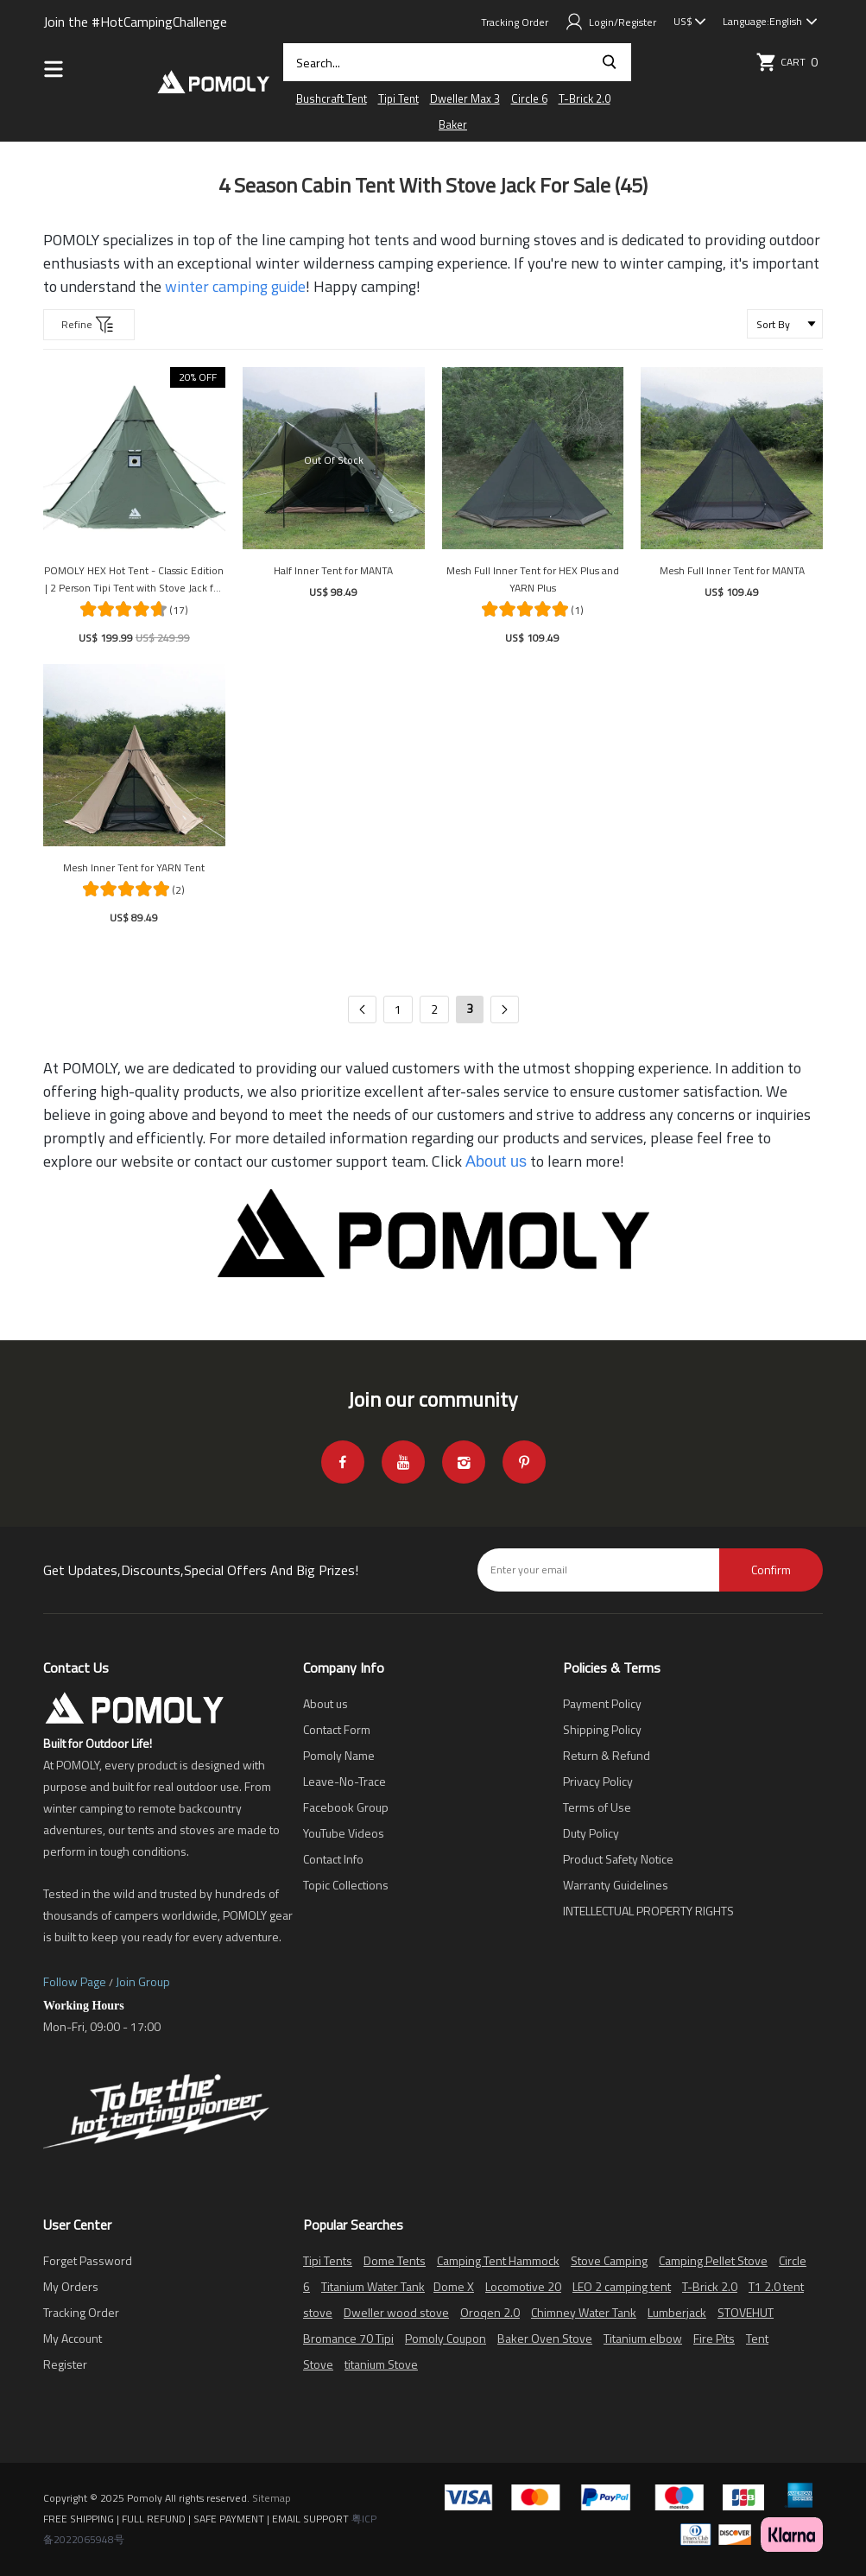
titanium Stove (381, 2364)
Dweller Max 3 (465, 98)
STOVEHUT (745, 2312)
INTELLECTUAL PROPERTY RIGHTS (648, 1911)
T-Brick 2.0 (584, 98)
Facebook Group (346, 1807)
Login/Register (611, 21)
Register (65, 2364)
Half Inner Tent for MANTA (333, 570)
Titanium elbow (643, 2338)
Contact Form (336, 1729)
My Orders (70, 2286)
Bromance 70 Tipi (348, 2338)
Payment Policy (602, 1703)
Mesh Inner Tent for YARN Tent (134, 867)
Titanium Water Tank (373, 2286)
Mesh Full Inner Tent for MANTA (732, 570)
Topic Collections (346, 1885)
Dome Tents (394, 2260)
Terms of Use (597, 1807)
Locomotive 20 (523, 2286)
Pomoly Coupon (445, 2338)
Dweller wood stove (396, 2312)
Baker (453, 124)
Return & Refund (606, 1755)
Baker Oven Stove (544, 2338)
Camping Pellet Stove (713, 2260)
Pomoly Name (339, 1755)
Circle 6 (529, 98)
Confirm (771, 1569)
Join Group (143, 1981)
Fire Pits (714, 2338)
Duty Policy (591, 1833)
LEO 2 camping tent (621, 2286)
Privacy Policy (598, 1781)
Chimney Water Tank (583, 2312)
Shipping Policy (602, 1729)
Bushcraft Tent (331, 98)
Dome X (453, 2286)
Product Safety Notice (618, 1859)
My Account (72, 2338)
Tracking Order (514, 22)
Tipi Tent (398, 98)
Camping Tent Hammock (498, 2260)
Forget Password (87, 2260)
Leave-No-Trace (344, 1781)
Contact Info (333, 1859)
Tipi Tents (327, 2260)
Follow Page (74, 1981)
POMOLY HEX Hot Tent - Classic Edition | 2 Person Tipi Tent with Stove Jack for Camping (134, 579)
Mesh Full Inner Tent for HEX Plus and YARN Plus (532, 579)
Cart (789, 62)
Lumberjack (677, 2312)
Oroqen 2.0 (490, 2312)
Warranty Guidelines (615, 1885)
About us (325, 1703)
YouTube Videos (343, 1833)
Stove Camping (609, 2260)
